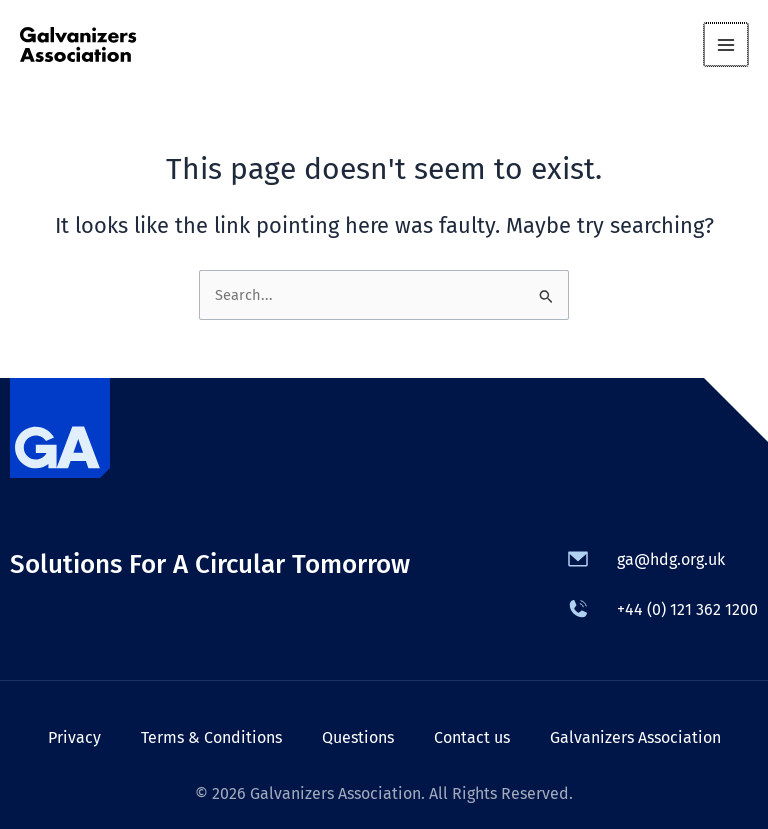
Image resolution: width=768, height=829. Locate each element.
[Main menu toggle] (727, 45)
